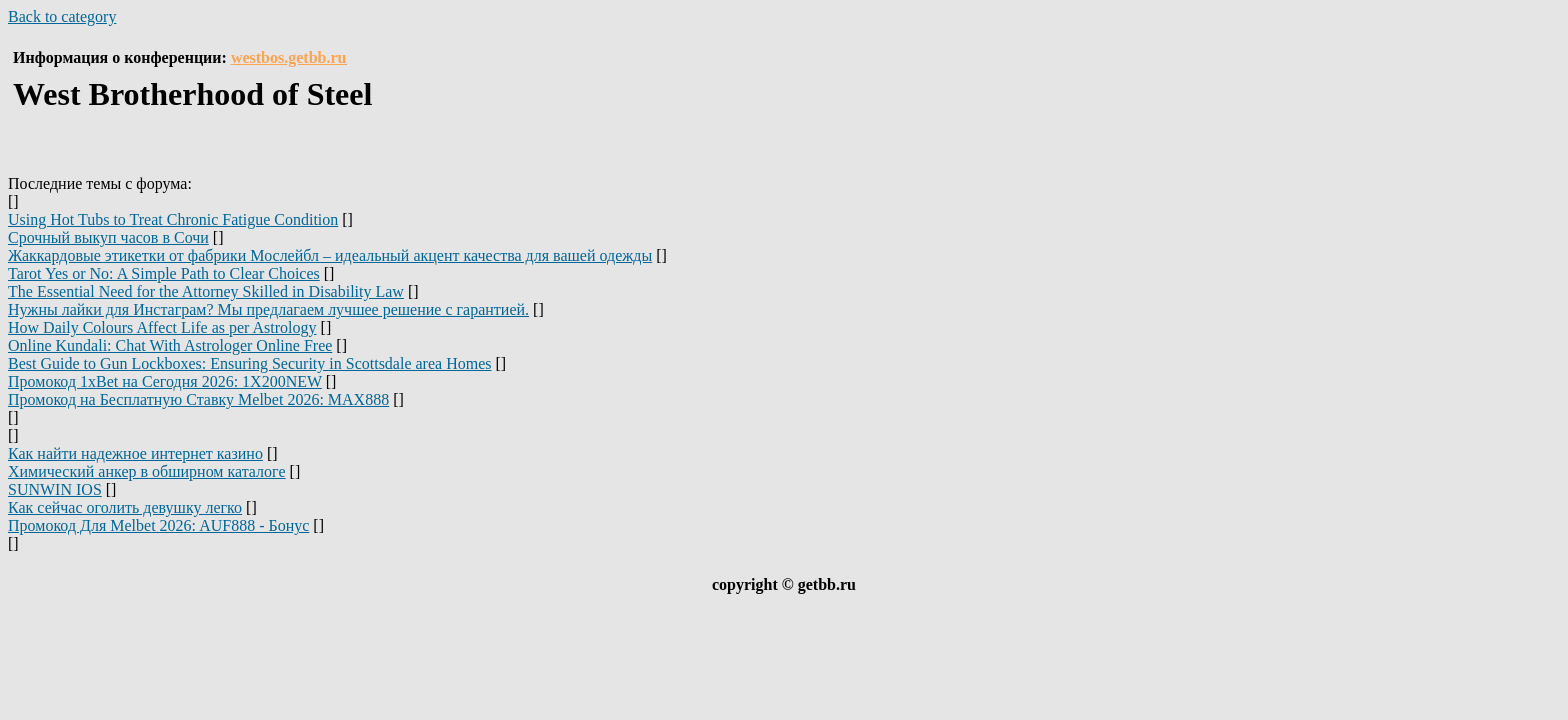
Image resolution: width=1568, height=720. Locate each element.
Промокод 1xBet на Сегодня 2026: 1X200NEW (165, 381)
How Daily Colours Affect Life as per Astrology (162, 327)
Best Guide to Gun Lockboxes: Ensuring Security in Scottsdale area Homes (249, 363)
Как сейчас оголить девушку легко (125, 507)
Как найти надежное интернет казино (135, 453)
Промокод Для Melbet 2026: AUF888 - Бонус (158, 525)
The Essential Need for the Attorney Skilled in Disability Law (206, 291)
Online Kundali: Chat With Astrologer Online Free (170, 345)
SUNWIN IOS (55, 489)
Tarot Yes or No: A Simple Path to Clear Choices (164, 273)
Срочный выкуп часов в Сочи (108, 237)
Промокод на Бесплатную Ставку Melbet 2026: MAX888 (198, 399)
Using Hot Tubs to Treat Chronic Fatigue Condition (173, 219)
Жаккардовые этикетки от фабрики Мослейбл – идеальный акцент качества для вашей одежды (330, 255)
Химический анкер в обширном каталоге (147, 471)
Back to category (62, 16)
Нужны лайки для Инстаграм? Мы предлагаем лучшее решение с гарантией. (268, 309)
